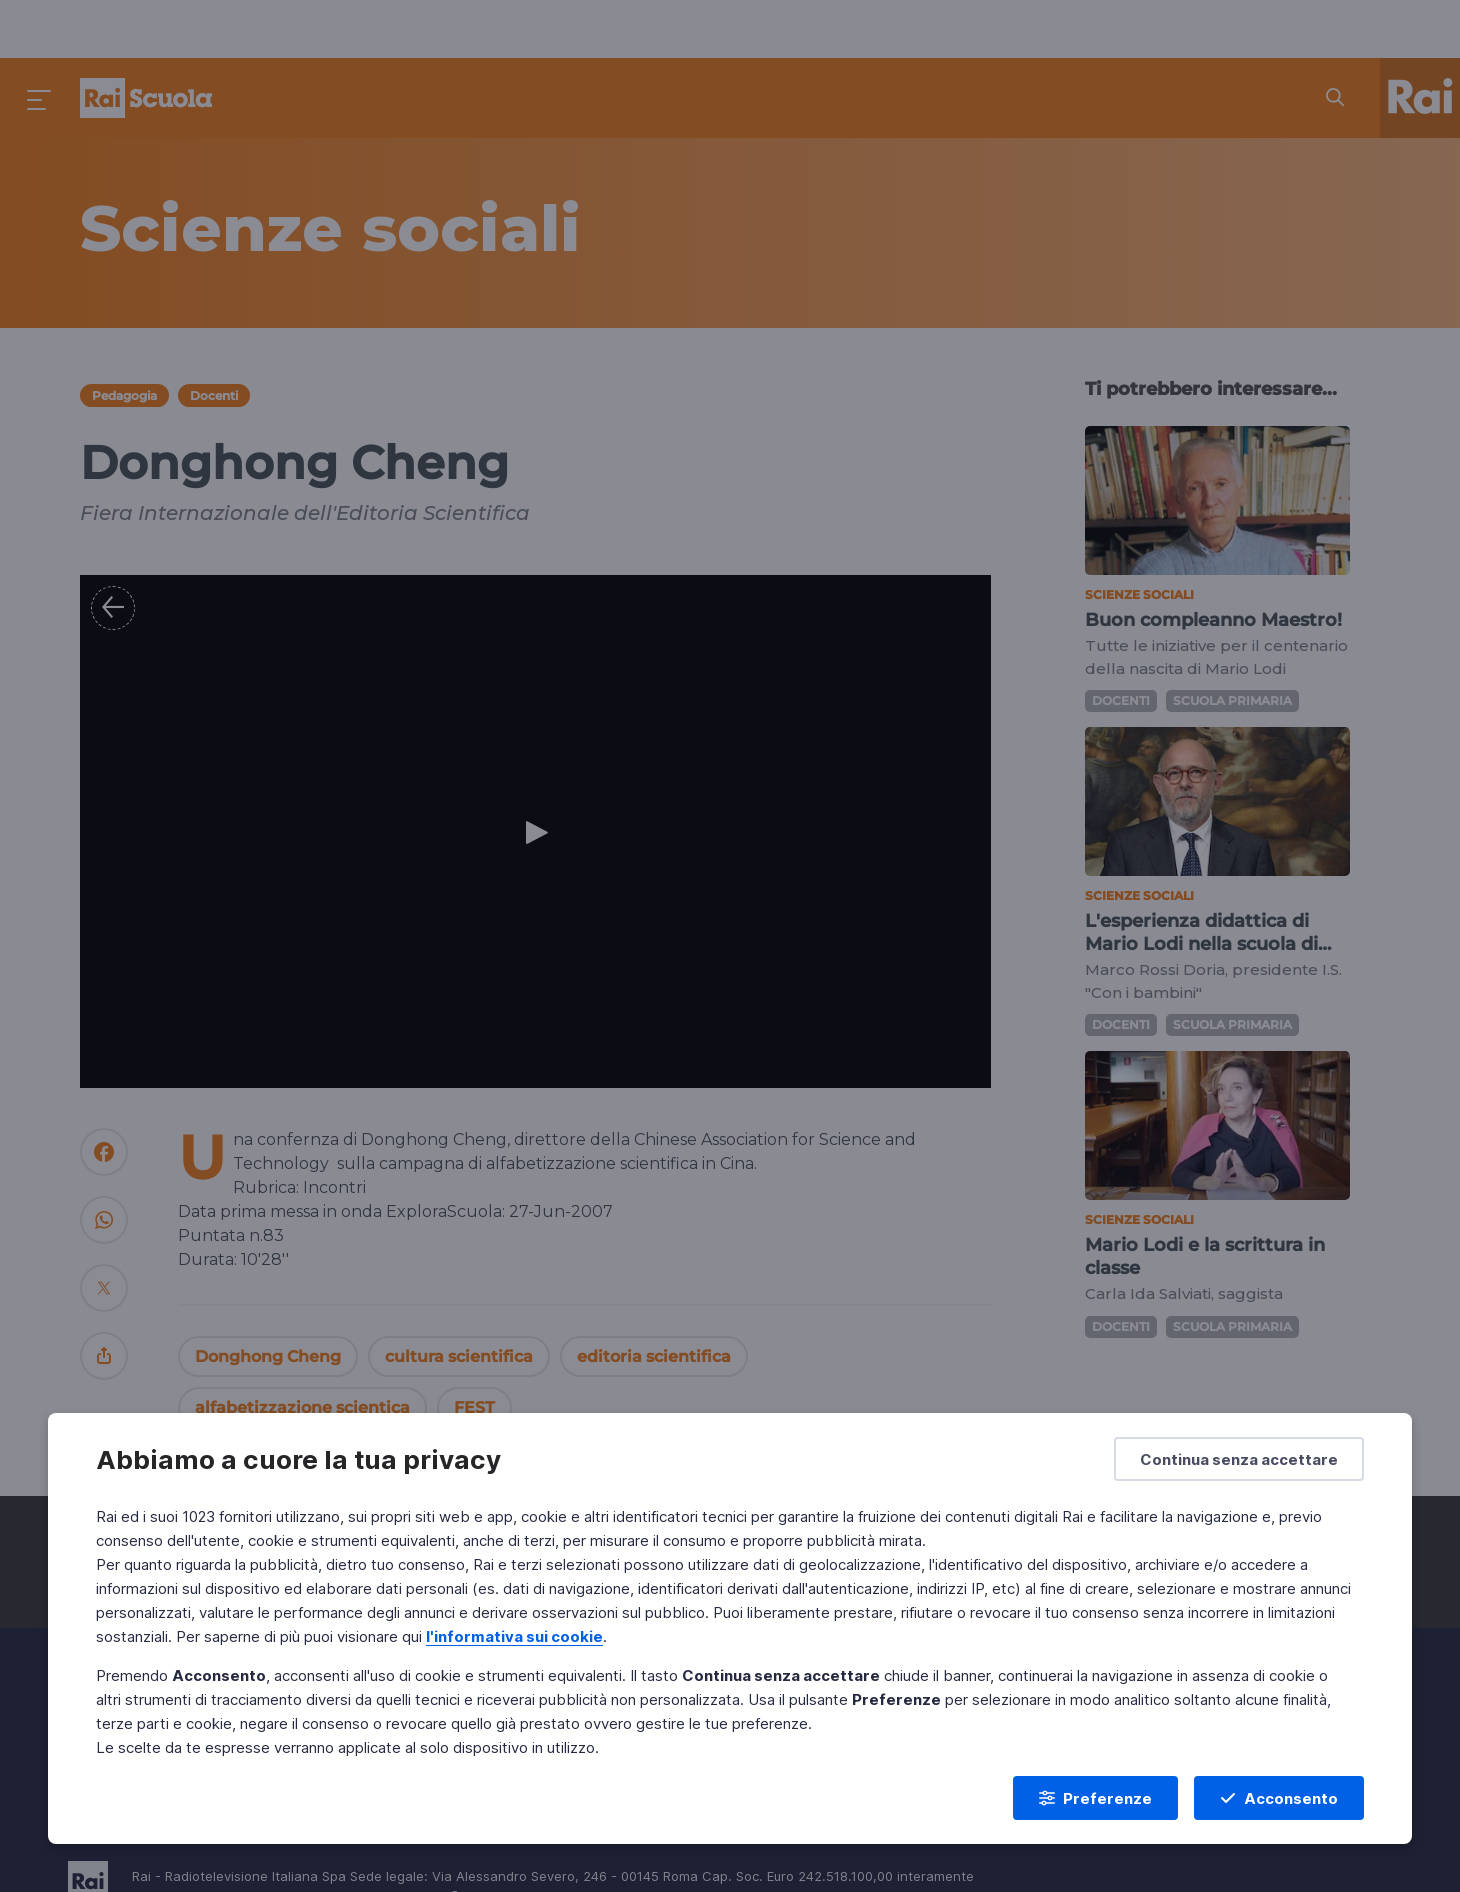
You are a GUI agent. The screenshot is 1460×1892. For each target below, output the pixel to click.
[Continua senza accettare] (1239, 1459)
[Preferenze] (1095, 1798)
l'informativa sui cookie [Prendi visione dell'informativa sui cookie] (514, 1636)
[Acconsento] (1279, 1798)
